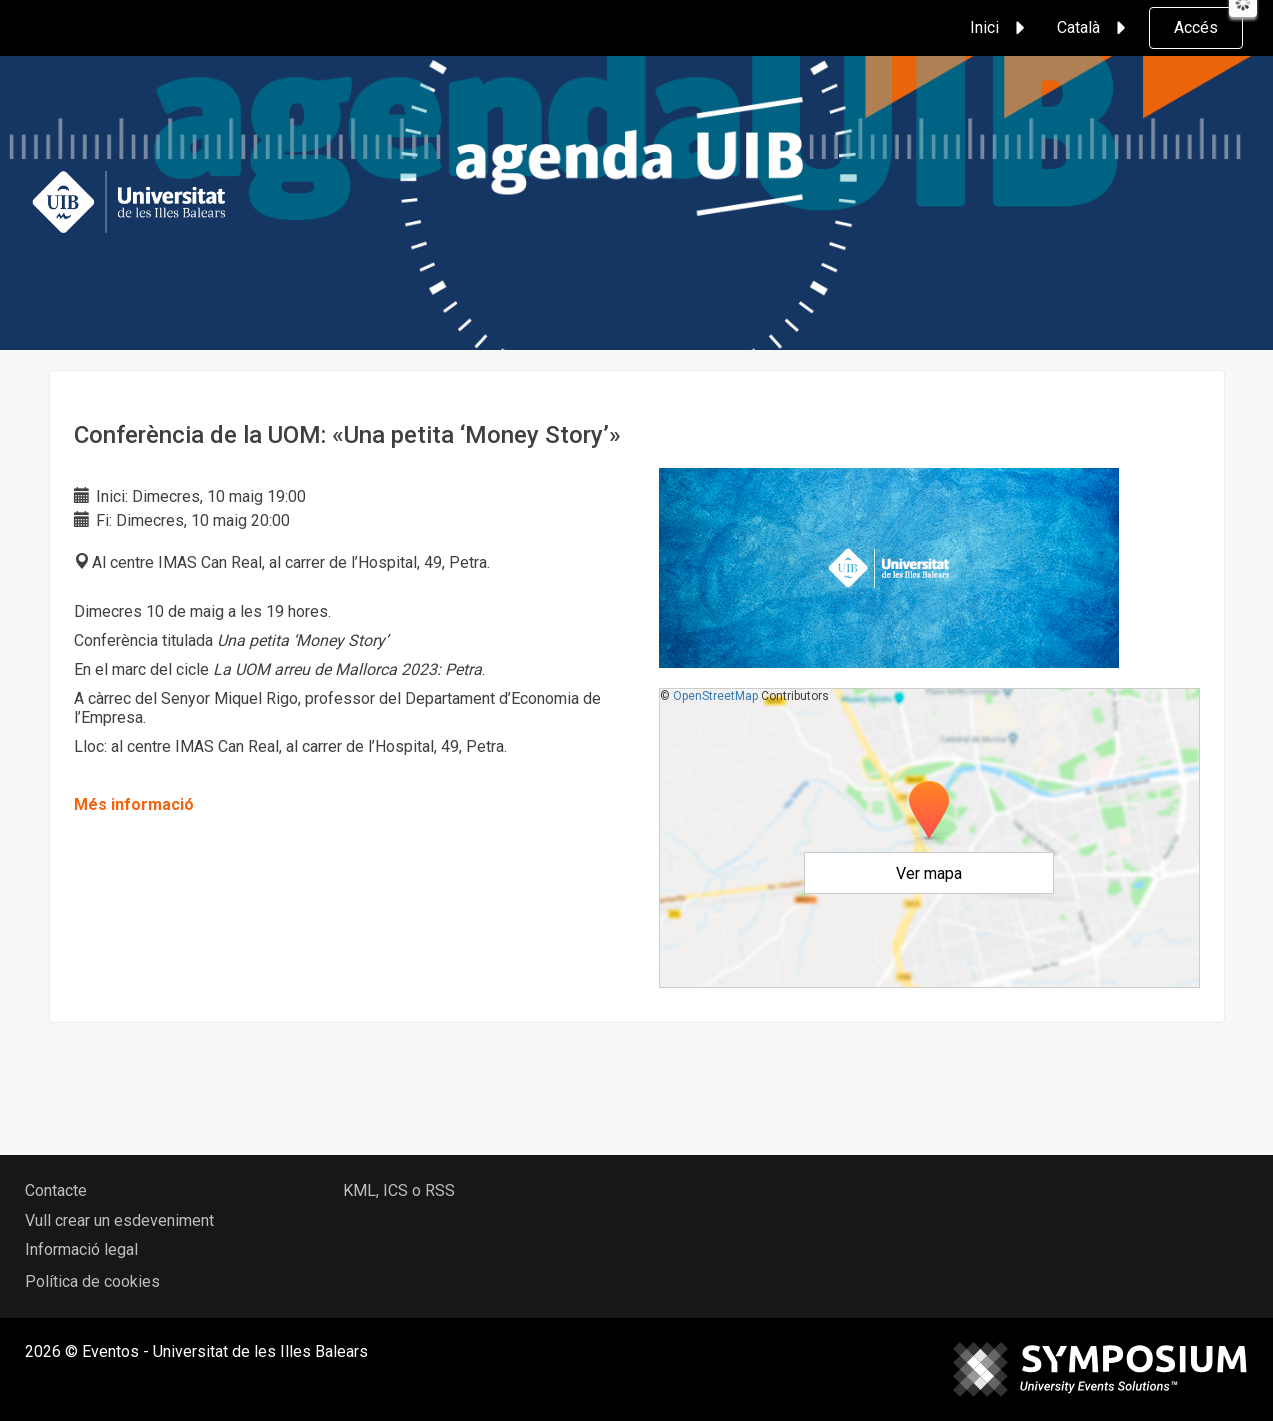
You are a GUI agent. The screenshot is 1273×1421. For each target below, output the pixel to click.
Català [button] (1094, 28)
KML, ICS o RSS (399, 1190)
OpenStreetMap (715, 696)
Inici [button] (1000, 28)
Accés (1196, 27)
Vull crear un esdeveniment (119, 1220)
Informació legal (81, 1249)
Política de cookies (92, 1281)
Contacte (56, 1190)
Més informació (134, 804)
